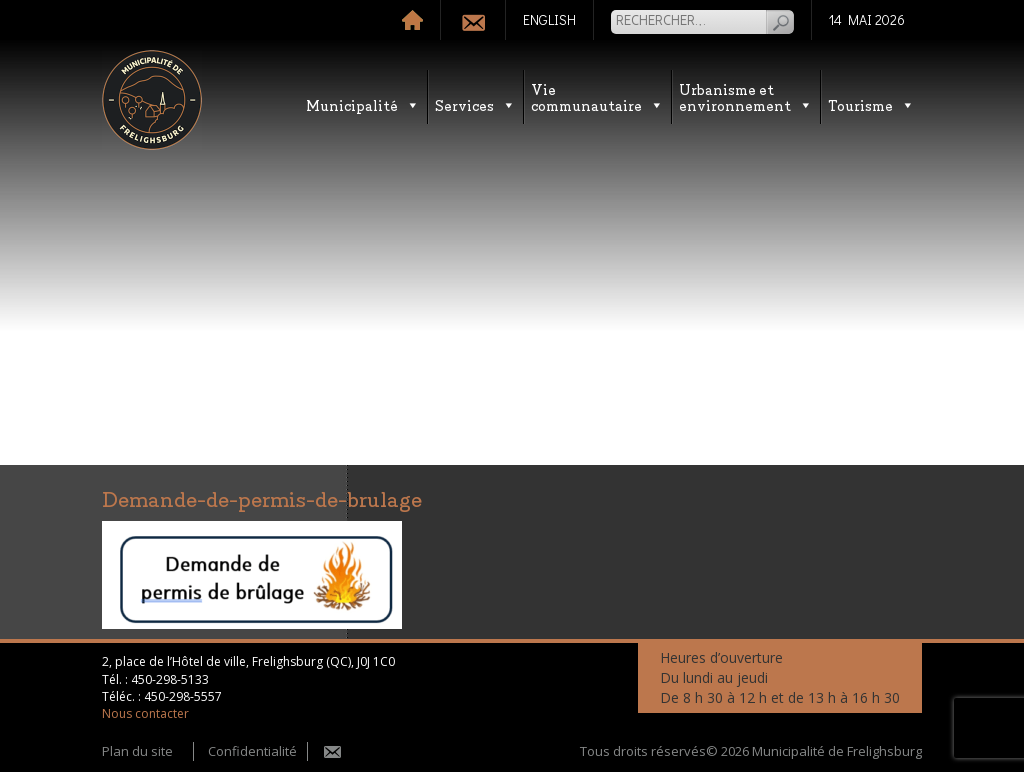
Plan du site (137, 751)
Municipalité (363, 104)
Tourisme (871, 104)
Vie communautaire (597, 96)
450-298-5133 (170, 679)
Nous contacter (145, 713)
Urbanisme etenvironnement (746, 96)
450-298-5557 (183, 696)
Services (475, 104)
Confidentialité (252, 751)
